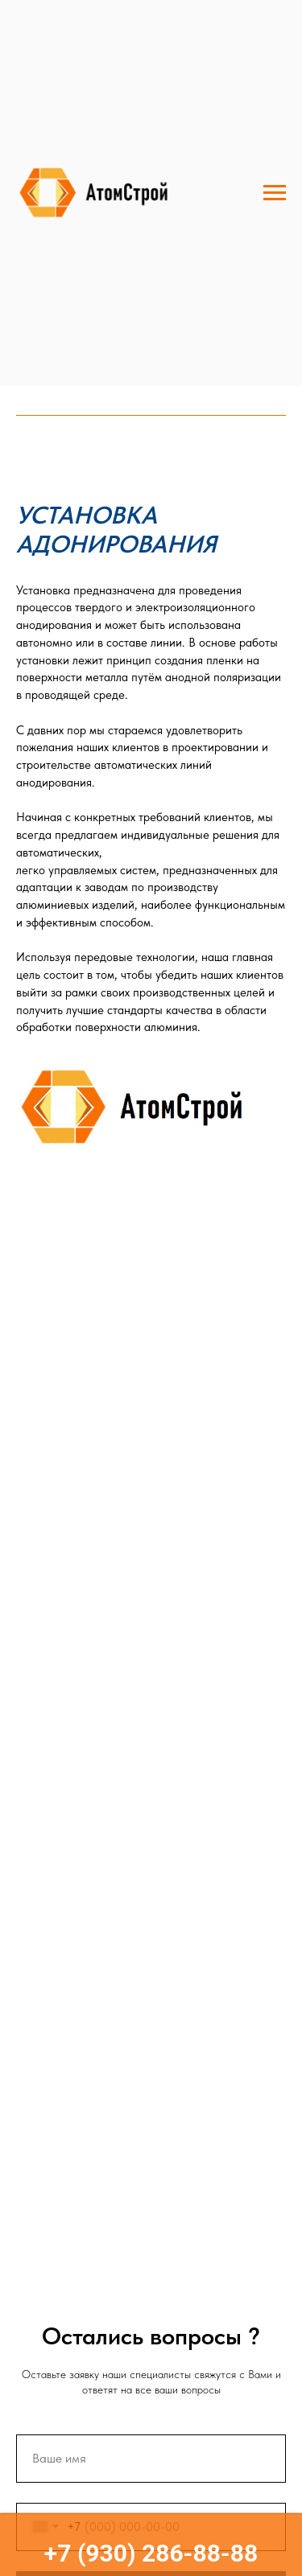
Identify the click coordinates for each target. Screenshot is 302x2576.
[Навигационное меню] (274, 193)
